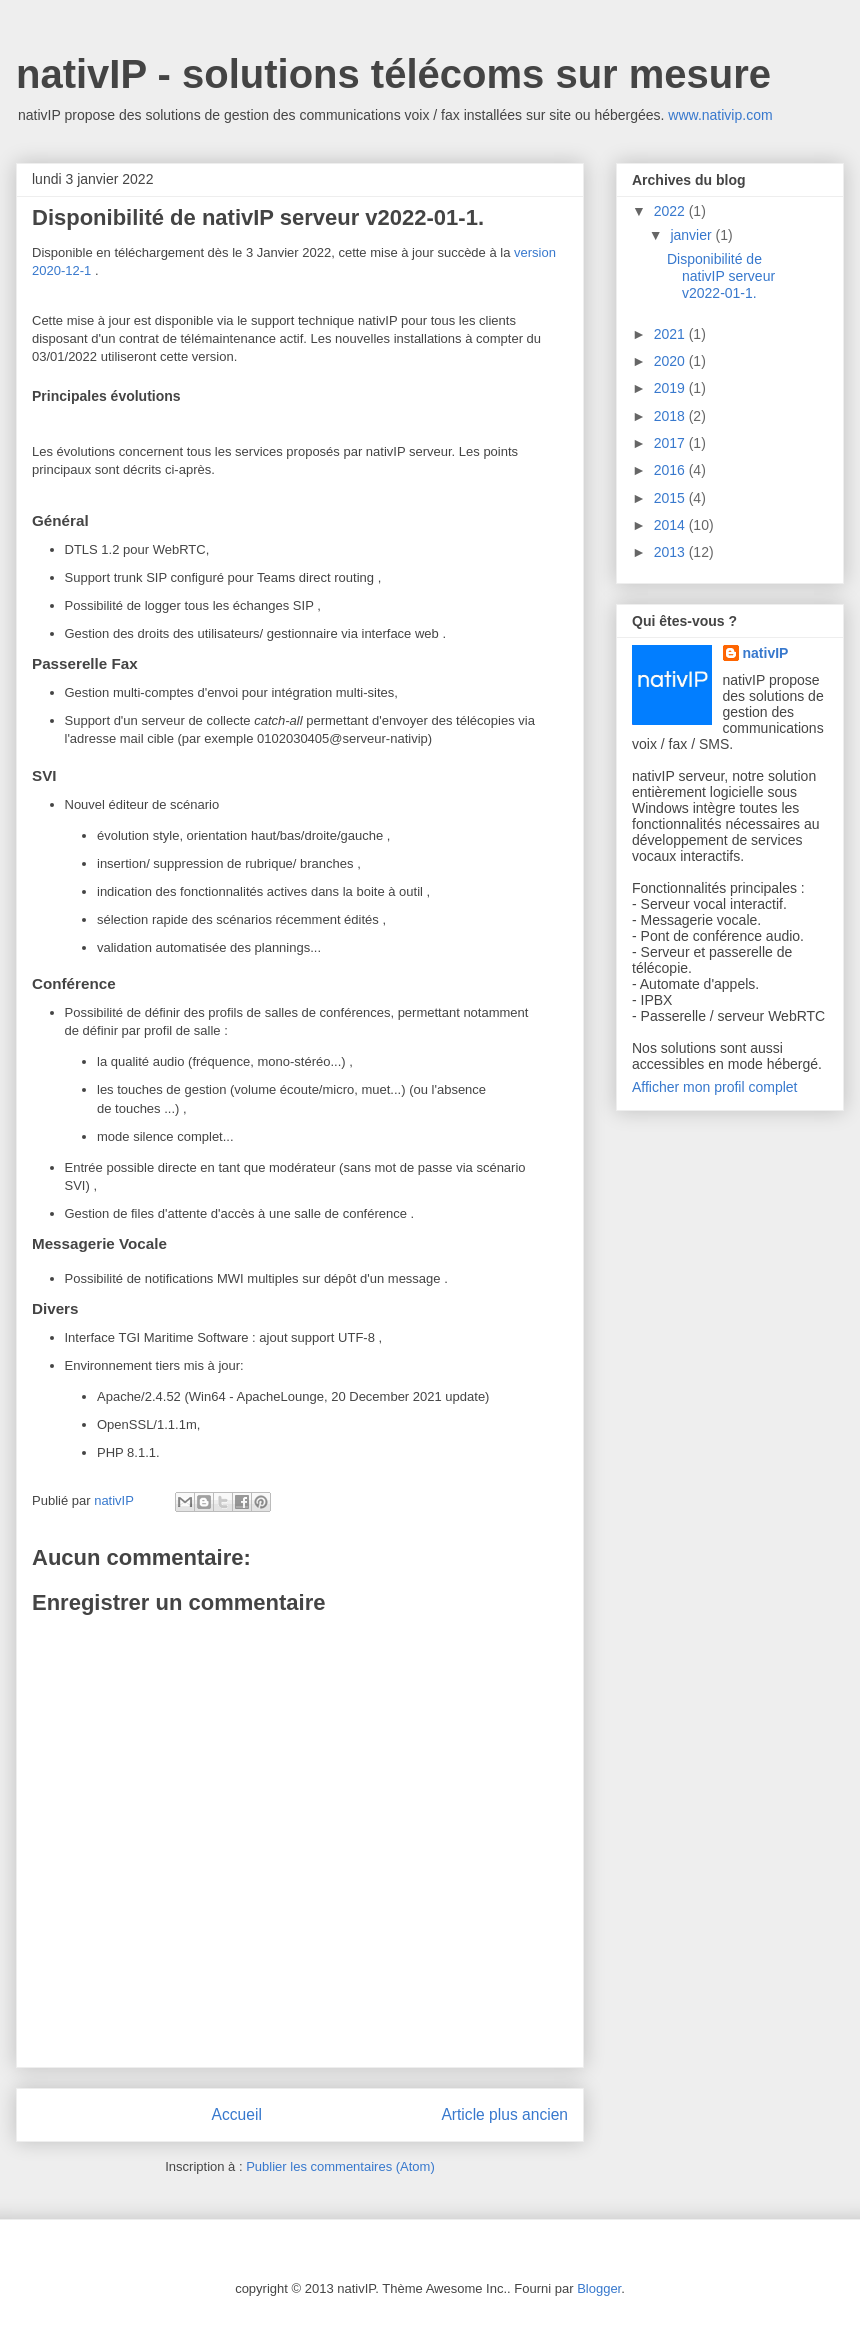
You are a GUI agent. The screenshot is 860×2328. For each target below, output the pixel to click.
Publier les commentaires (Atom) (340, 2166)
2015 (671, 498)
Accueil (237, 2114)
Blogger (599, 2288)
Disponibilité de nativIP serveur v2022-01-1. (721, 276)
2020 (671, 361)
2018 (671, 416)
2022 (671, 211)
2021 (671, 334)
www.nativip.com (720, 115)
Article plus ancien (504, 2114)
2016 (671, 470)
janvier (692, 235)
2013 (671, 552)
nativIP (766, 653)
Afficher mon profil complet (714, 1087)
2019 (671, 388)
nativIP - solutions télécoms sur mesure (393, 74)
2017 (671, 443)
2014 (671, 525)
